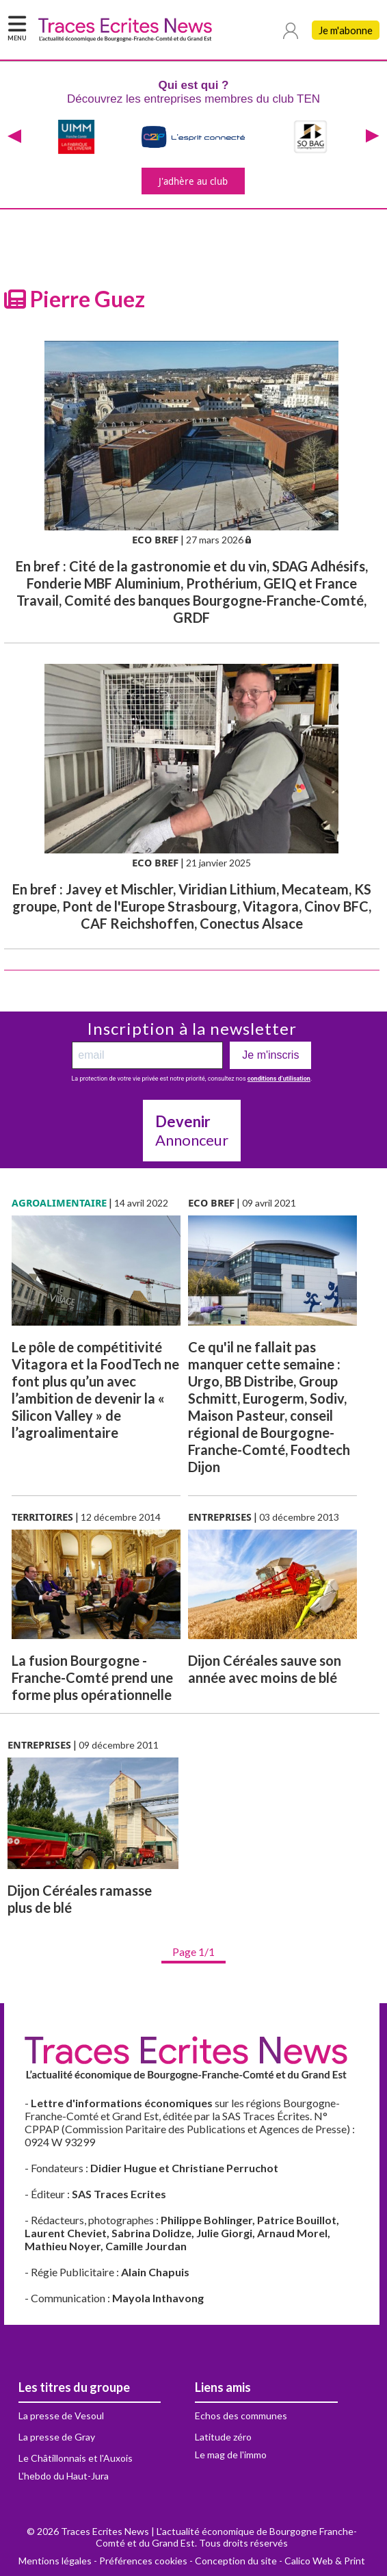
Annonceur (191, 1130)
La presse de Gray (56, 2437)
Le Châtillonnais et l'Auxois (75, 2458)
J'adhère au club (193, 181)
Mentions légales (55, 2560)
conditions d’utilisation (279, 1078)
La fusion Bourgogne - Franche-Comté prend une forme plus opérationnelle (92, 1677)
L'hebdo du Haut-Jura (63, 2476)
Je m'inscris (270, 1055)
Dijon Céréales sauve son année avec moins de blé (264, 1669)
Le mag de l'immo (231, 2454)
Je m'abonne (346, 30)
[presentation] (14, 137)
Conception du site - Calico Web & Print (280, 2560)
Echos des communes (241, 2415)
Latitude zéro (223, 2437)
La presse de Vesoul (61, 2415)
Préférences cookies (143, 2560)
